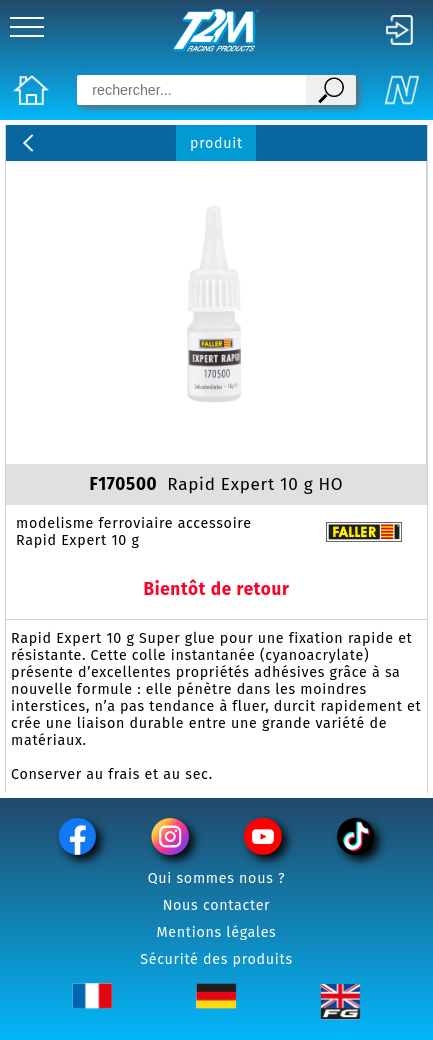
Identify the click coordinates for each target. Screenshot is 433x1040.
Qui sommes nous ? (217, 878)
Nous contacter (217, 905)
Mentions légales (217, 932)
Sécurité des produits (216, 959)
